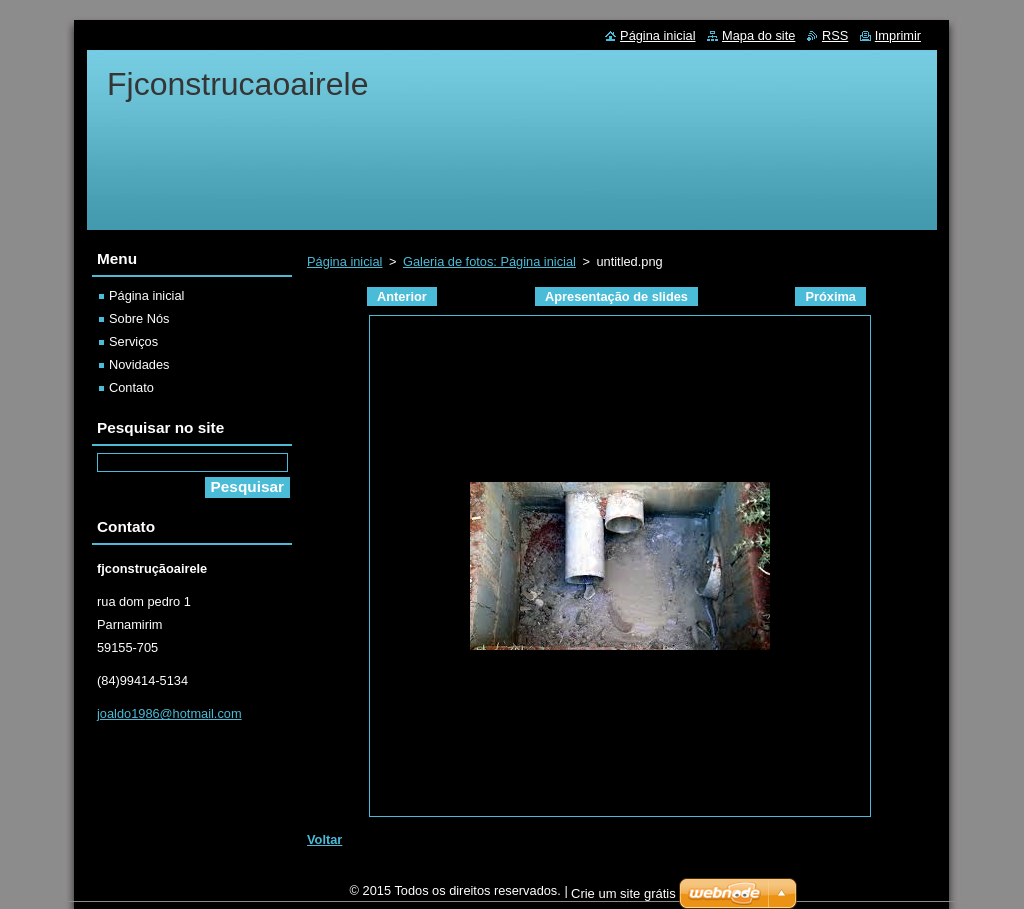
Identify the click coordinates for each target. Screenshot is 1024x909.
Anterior (402, 296)
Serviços (133, 341)
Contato (131, 387)
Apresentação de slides (616, 296)
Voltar (324, 839)
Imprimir (898, 35)
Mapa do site (758, 35)
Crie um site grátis (623, 898)
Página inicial (344, 261)
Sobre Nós (139, 318)
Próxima (830, 296)
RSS (835, 35)
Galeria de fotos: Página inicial (489, 261)
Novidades (139, 364)
